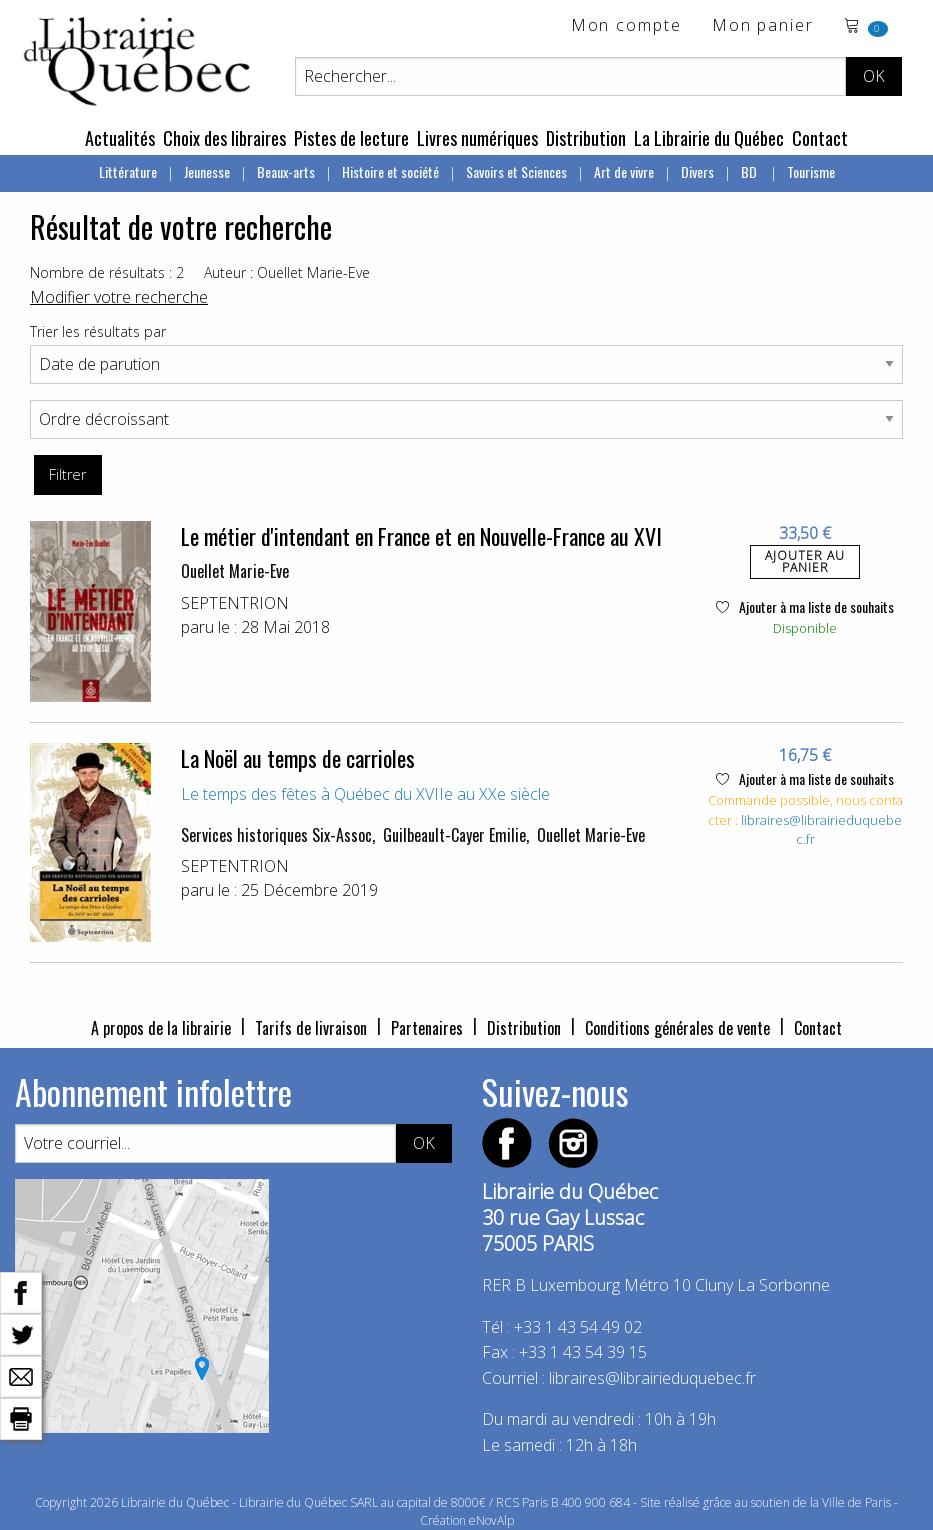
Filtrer (67, 474)
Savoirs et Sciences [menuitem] (516, 171)
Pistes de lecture (351, 138)
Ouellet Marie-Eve (235, 571)
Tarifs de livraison (311, 1028)
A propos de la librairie (161, 1028)
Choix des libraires (224, 138)
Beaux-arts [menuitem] (286, 171)
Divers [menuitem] (697, 171)
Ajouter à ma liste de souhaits (805, 606)
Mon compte (626, 26)
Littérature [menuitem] (128, 171)
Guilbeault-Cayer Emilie (454, 835)
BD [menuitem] (750, 171)
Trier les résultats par (98, 331)
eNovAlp (491, 1520)
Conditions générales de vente (677, 1028)
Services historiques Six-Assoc (276, 835)
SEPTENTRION (235, 603)
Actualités (120, 138)
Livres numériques (477, 138)
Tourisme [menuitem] (811, 171)
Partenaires (427, 1028)
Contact (820, 138)
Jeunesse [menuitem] (207, 171)
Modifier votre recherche (119, 297)
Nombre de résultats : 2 (107, 272)
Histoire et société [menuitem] (390, 171)
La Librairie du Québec (709, 138)
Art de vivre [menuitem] (624, 171)
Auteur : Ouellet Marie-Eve (287, 272)
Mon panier (763, 26)
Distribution (586, 138)
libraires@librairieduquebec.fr (652, 1378)
